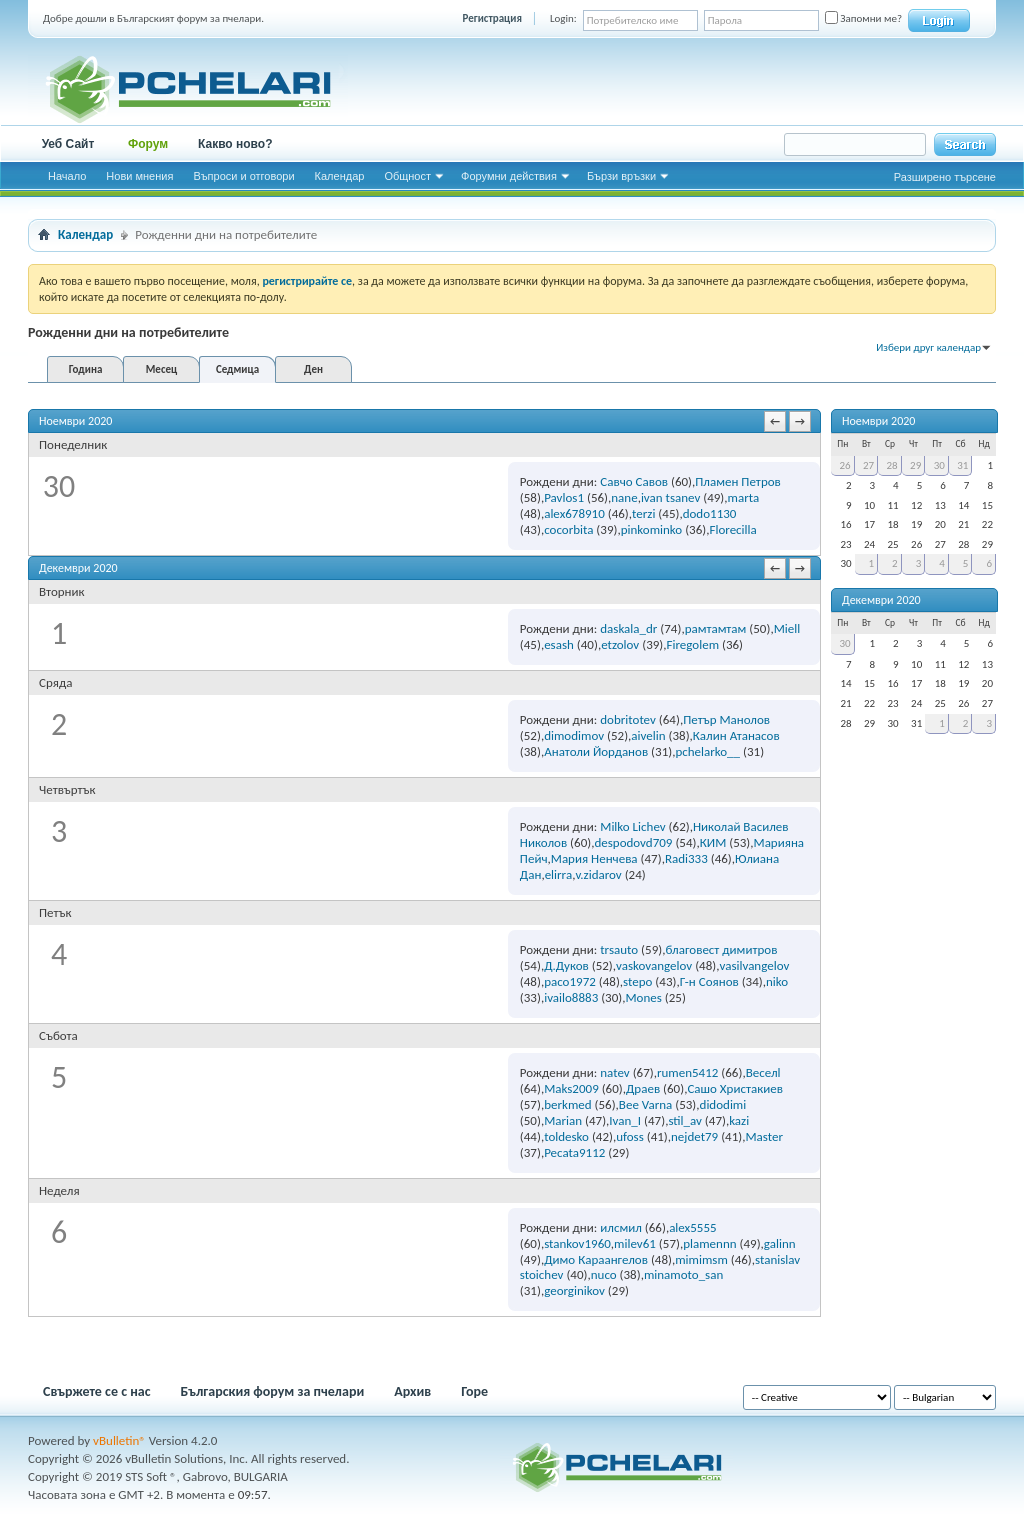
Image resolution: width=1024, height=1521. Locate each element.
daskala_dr (628, 628)
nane (624, 497)
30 (939, 465)
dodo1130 (710, 513)
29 (915, 465)
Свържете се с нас (97, 1391)
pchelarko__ (707, 751)
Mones (644, 997)
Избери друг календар (928, 347)
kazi (739, 1120)
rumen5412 (687, 1072)
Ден (313, 369)
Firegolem (693, 644)
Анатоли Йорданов (596, 751)
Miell (787, 628)
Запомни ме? (863, 18)
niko (777, 981)
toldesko (566, 1136)
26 (844, 465)
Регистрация (492, 18)
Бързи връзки (621, 176)
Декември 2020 (881, 600)
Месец (161, 369)
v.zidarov (598, 874)
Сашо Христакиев (735, 1088)
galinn (780, 1243)
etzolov (620, 644)
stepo (637, 981)
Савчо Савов (634, 481)
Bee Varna (645, 1104)
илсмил (621, 1227)
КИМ (713, 842)
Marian (563, 1120)
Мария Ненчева (594, 858)
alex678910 (574, 513)
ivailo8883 (571, 997)
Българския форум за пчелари (273, 1391)
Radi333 (686, 858)
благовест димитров (721, 949)
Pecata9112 (574, 1152)
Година (86, 369)
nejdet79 (694, 1136)
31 (962, 465)
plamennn (709, 1243)
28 (892, 465)
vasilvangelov (754, 965)
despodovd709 (633, 842)
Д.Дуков (566, 965)
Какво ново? (235, 144)
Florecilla (732, 529)
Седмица (237, 369)
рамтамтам (716, 628)
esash (559, 644)
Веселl (763, 1072)
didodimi (723, 1104)
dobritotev (628, 719)
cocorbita (568, 529)
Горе (474, 1391)
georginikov (574, 1290)
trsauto (619, 949)
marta (744, 497)
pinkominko (652, 529)
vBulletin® (119, 1440)
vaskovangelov (654, 965)
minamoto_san (683, 1274)
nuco (604, 1274)
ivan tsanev (670, 497)
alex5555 (692, 1227)
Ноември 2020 (878, 421)
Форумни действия (509, 176)
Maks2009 (571, 1088)
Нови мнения (139, 176)
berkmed (567, 1104)
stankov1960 (577, 1243)
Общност (407, 176)
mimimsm (701, 1259)
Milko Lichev (632, 826)
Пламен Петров (738, 481)
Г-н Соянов (709, 981)
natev (614, 1072)
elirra (558, 874)
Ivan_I (625, 1120)
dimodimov (574, 735)
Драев (643, 1088)
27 (868, 465)
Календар (340, 176)
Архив (412, 1391)
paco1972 (570, 981)
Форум (148, 144)
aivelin (648, 735)
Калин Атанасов (736, 735)
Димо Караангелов (596, 1259)
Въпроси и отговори (243, 176)
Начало (67, 176)
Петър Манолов (726, 719)
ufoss (630, 1136)
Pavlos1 (564, 497)
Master (764, 1136)
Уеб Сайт (68, 144)
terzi (643, 513)
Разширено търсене (945, 177)
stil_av (685, 1120)
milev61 (635, 1243)
